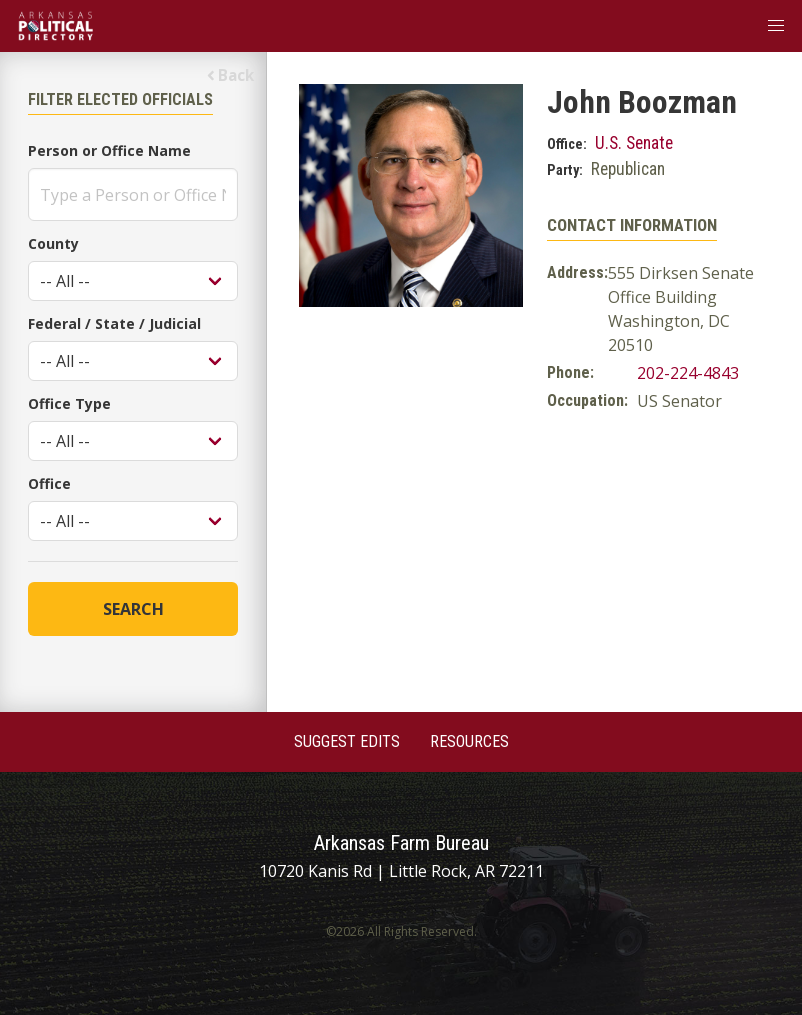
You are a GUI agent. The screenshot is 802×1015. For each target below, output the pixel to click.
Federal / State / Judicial (114, 323)
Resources (469, 741)
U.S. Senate (634, 143)
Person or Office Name (109, 150)
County (53, 243)
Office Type (69, 403)
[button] (776, 26)
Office (49, 483)
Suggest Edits (347, 741)
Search (133, 609)
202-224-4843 (688, 373)
